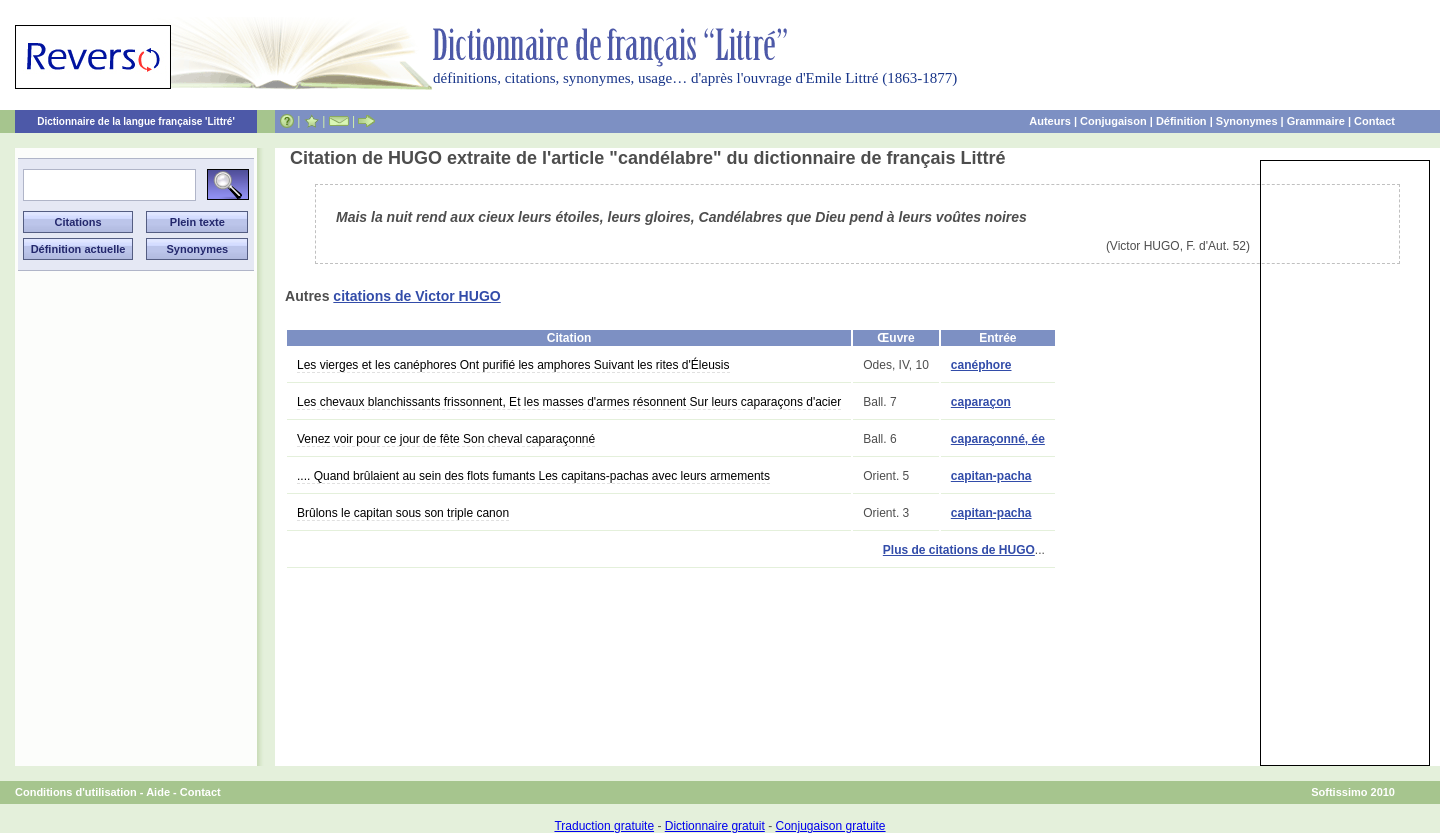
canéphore (981, 365)
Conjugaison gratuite (830, 826)
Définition (1181, 121)
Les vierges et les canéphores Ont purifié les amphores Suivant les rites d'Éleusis (513, 365)
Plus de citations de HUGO (959, 550)
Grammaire (1316, 121)
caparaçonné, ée (998, 439)
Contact (1374, 121)
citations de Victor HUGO (416, 296)
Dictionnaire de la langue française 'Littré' (136, 121)
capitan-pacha (991, 476)
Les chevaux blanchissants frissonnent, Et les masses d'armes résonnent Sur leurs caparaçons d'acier (569, 402)
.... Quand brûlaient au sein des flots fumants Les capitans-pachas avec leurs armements (533, 476)
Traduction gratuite (604, 826)
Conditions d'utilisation (76, 792)
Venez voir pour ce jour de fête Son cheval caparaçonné (446, 439)
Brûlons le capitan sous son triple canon (403, 513)
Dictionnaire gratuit (715, 826)
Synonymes (1247, 121)
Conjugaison (1113, 121)
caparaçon (981, 402)
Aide (158, 792)
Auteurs (1050, 121)
